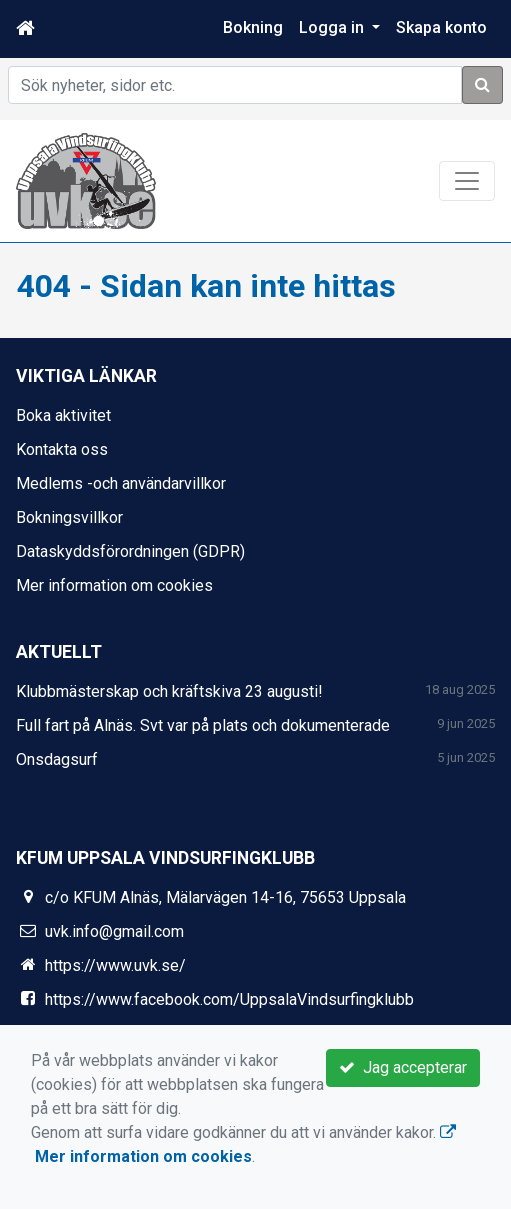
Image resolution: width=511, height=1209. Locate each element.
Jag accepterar (403, 1067)
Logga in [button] (333, 27)
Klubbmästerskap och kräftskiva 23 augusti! (169, 691)
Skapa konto (441, 27)
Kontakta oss (62, 449)
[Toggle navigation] (467, 181)
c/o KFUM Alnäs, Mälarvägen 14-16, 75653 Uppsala (225, 897)
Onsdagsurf (57, 759)
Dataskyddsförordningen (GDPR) (130, 551)
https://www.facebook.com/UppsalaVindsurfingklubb (229, 999)
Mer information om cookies (114, 585)
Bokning (253, 27)
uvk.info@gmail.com (114, 931)
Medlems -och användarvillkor (121, 483)
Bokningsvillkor (69, 517)
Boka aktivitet (63, 415)
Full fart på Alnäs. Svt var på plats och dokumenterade (203, 725)
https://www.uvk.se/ (115, 965)
